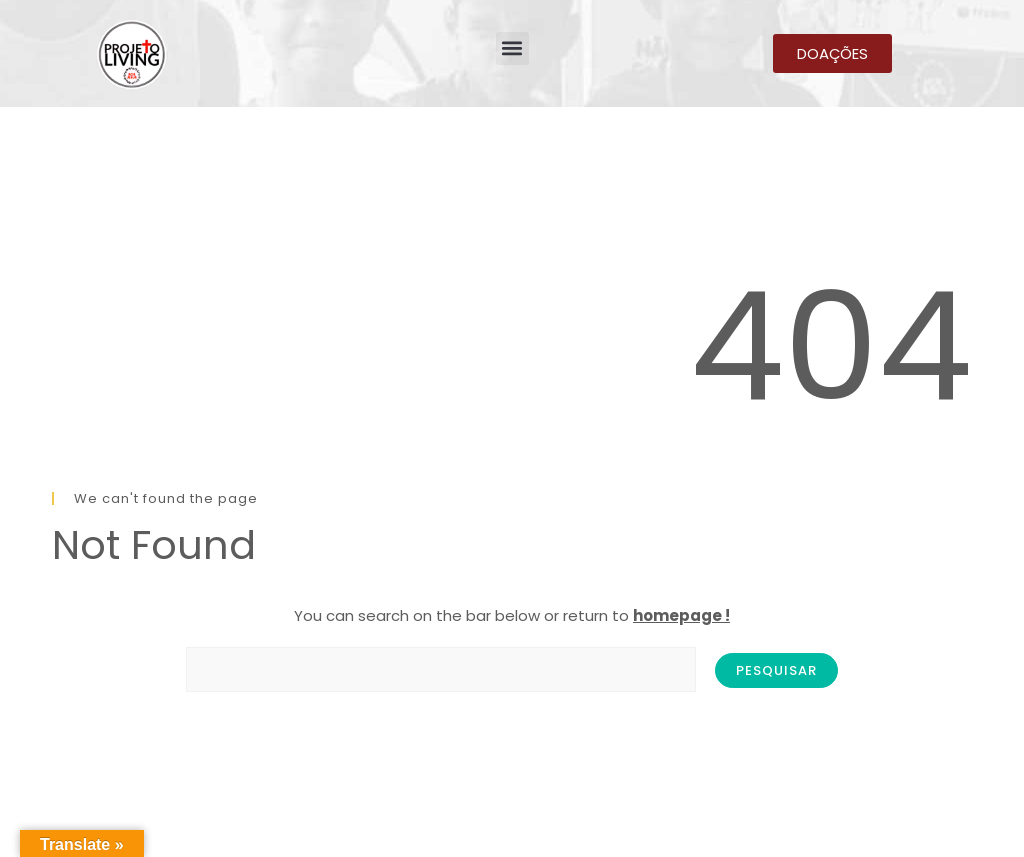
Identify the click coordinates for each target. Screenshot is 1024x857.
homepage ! (681, 615)
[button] (512, 48)
